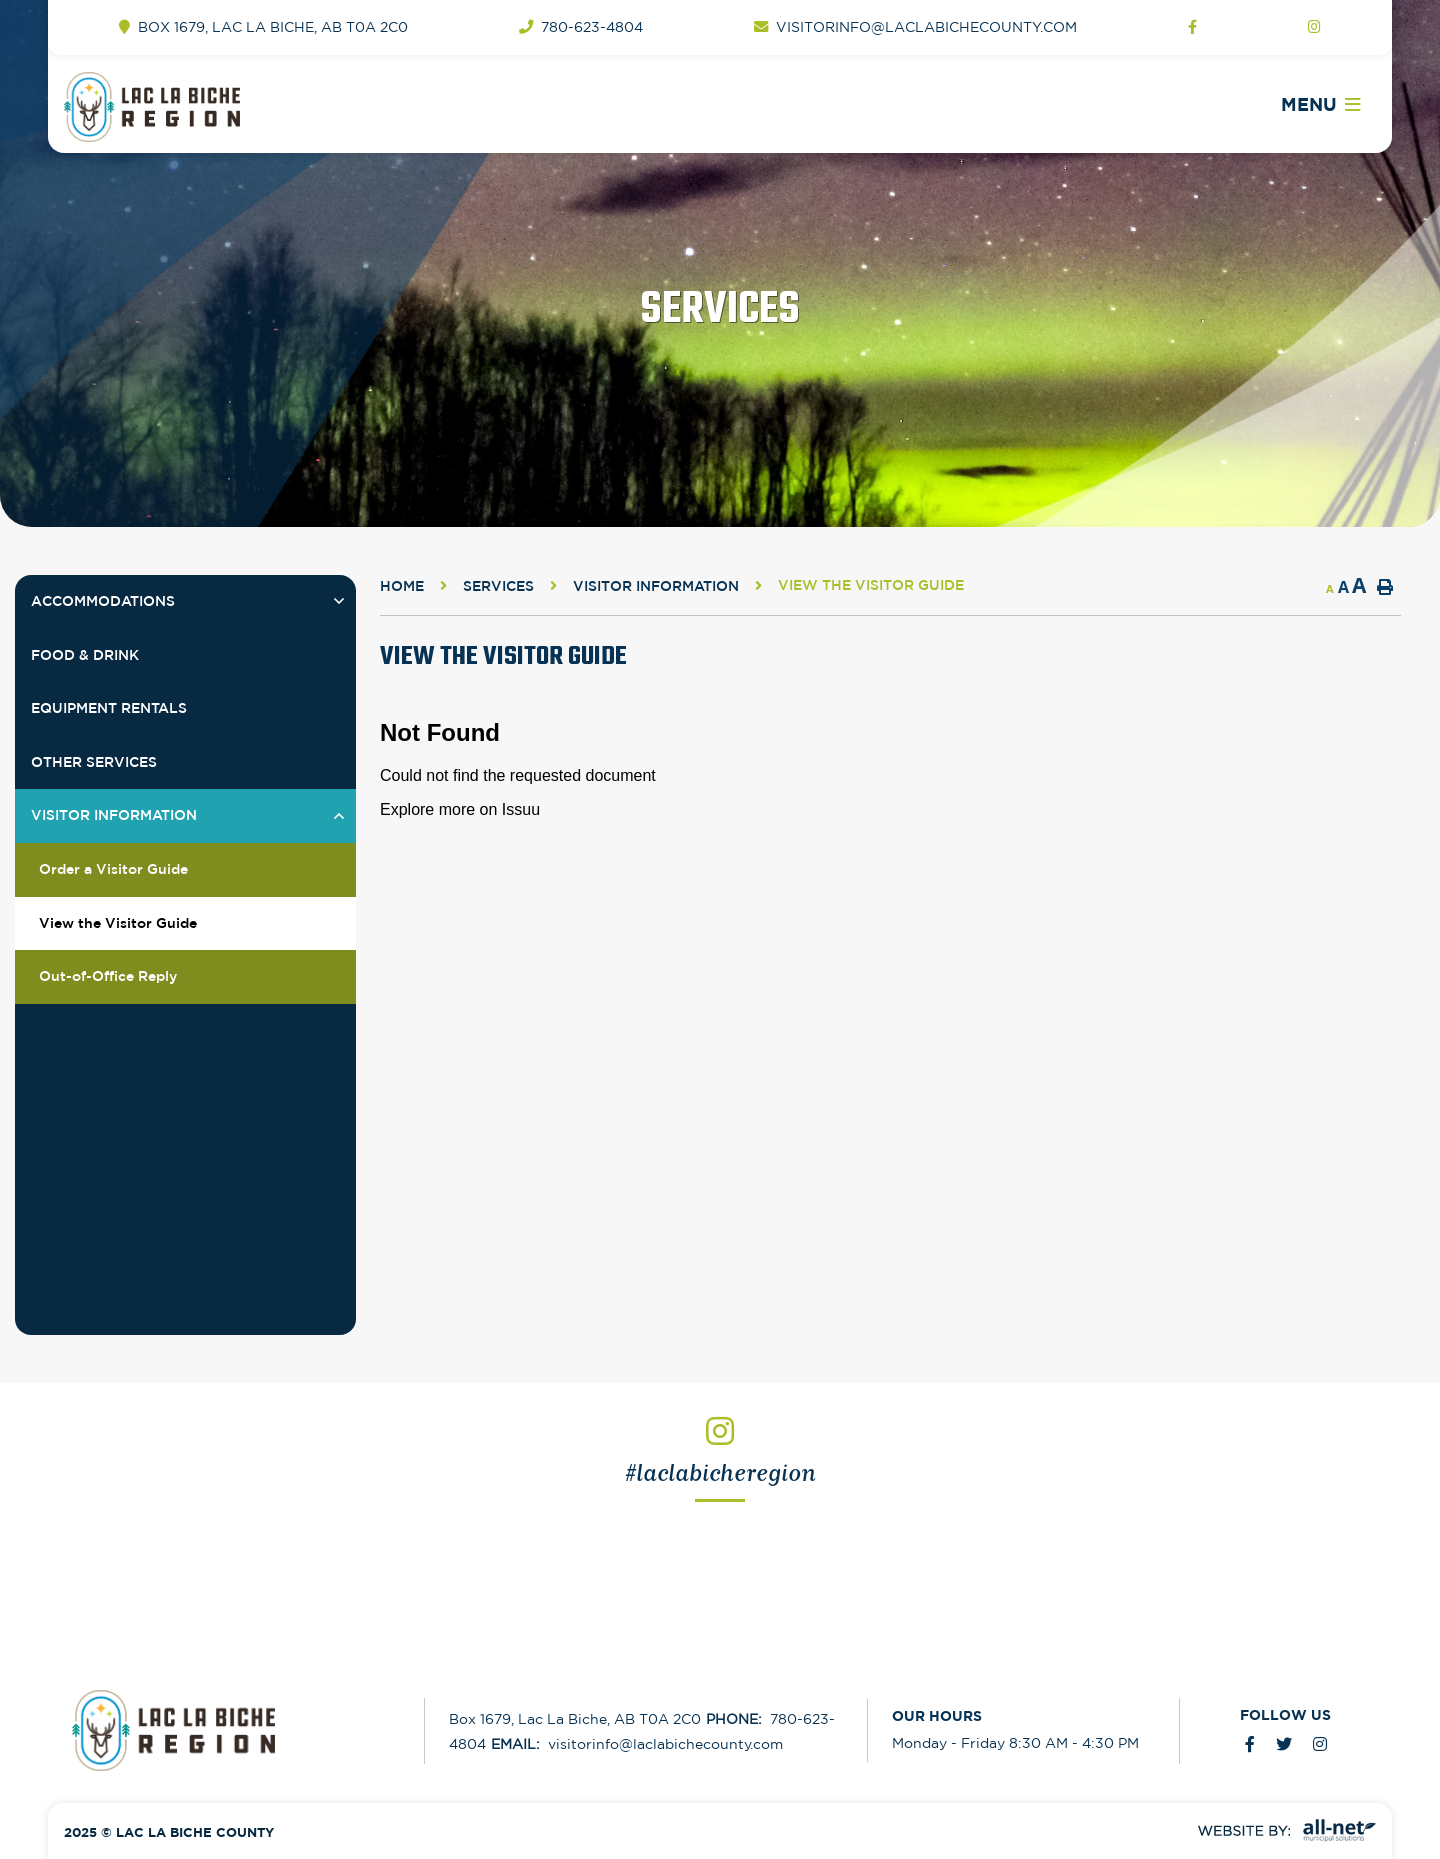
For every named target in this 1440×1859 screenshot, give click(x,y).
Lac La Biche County (234, 1730)
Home (402, 586)
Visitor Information (656, 586)
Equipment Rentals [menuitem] (109, 708)
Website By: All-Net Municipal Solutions (1287, 1830)
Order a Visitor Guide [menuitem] (113, 869)
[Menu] (1320, 105)
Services (498, 586)
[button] (338, 601)
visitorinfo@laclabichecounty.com (637, 1744)
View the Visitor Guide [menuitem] (118, 923)
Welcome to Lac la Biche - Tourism (202, 107)
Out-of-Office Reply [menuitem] (108, 976)
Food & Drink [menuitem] (85, 655)
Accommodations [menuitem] (103, 601)
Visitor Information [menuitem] (114, 815)
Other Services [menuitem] (94, 762)
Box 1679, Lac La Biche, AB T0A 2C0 (575, 1719)
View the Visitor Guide (871, 585)
